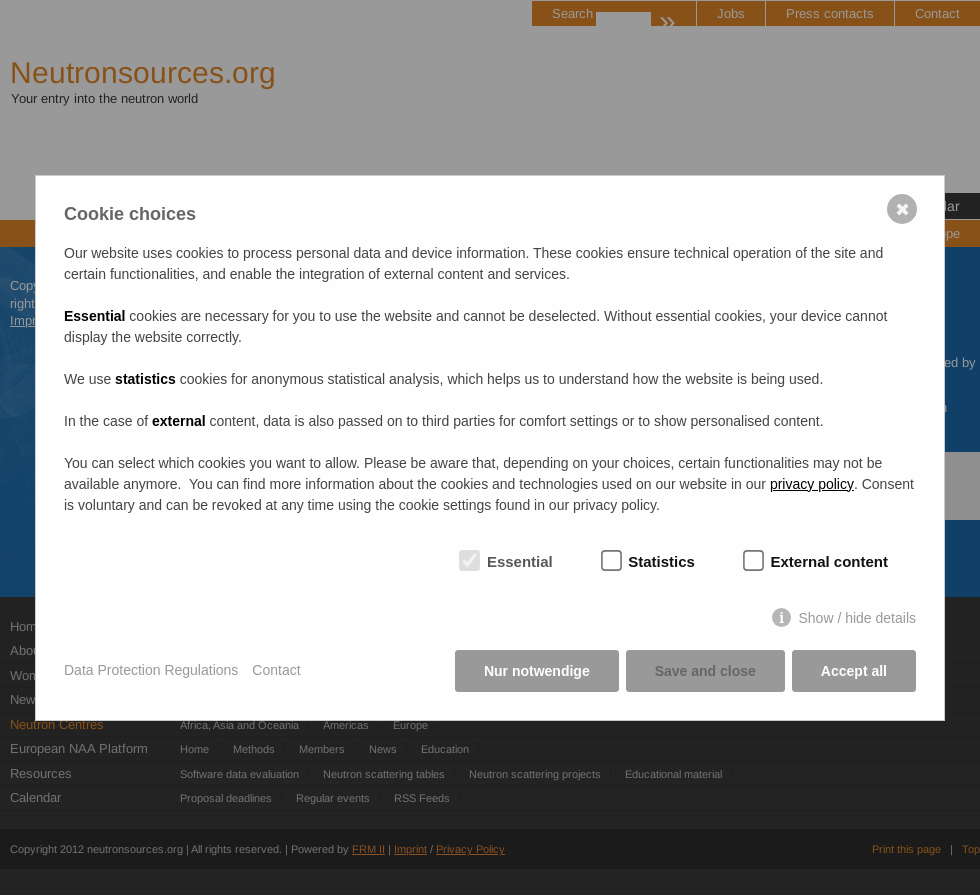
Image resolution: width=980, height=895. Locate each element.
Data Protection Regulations (151, 670)
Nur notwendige (537, 671)
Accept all (854, 671)
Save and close (705, 671)
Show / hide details (857, 618)
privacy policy (812, 484)
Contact (276, 670)
